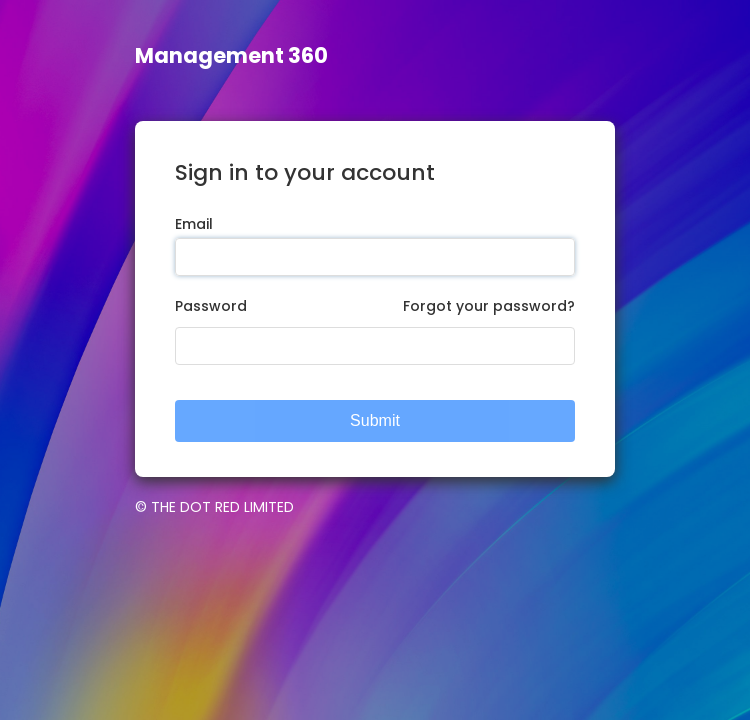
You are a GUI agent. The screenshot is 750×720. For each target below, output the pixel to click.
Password (211, 306)
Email (194, 224)
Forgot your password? (489, 306)
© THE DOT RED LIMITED (214, 507)
